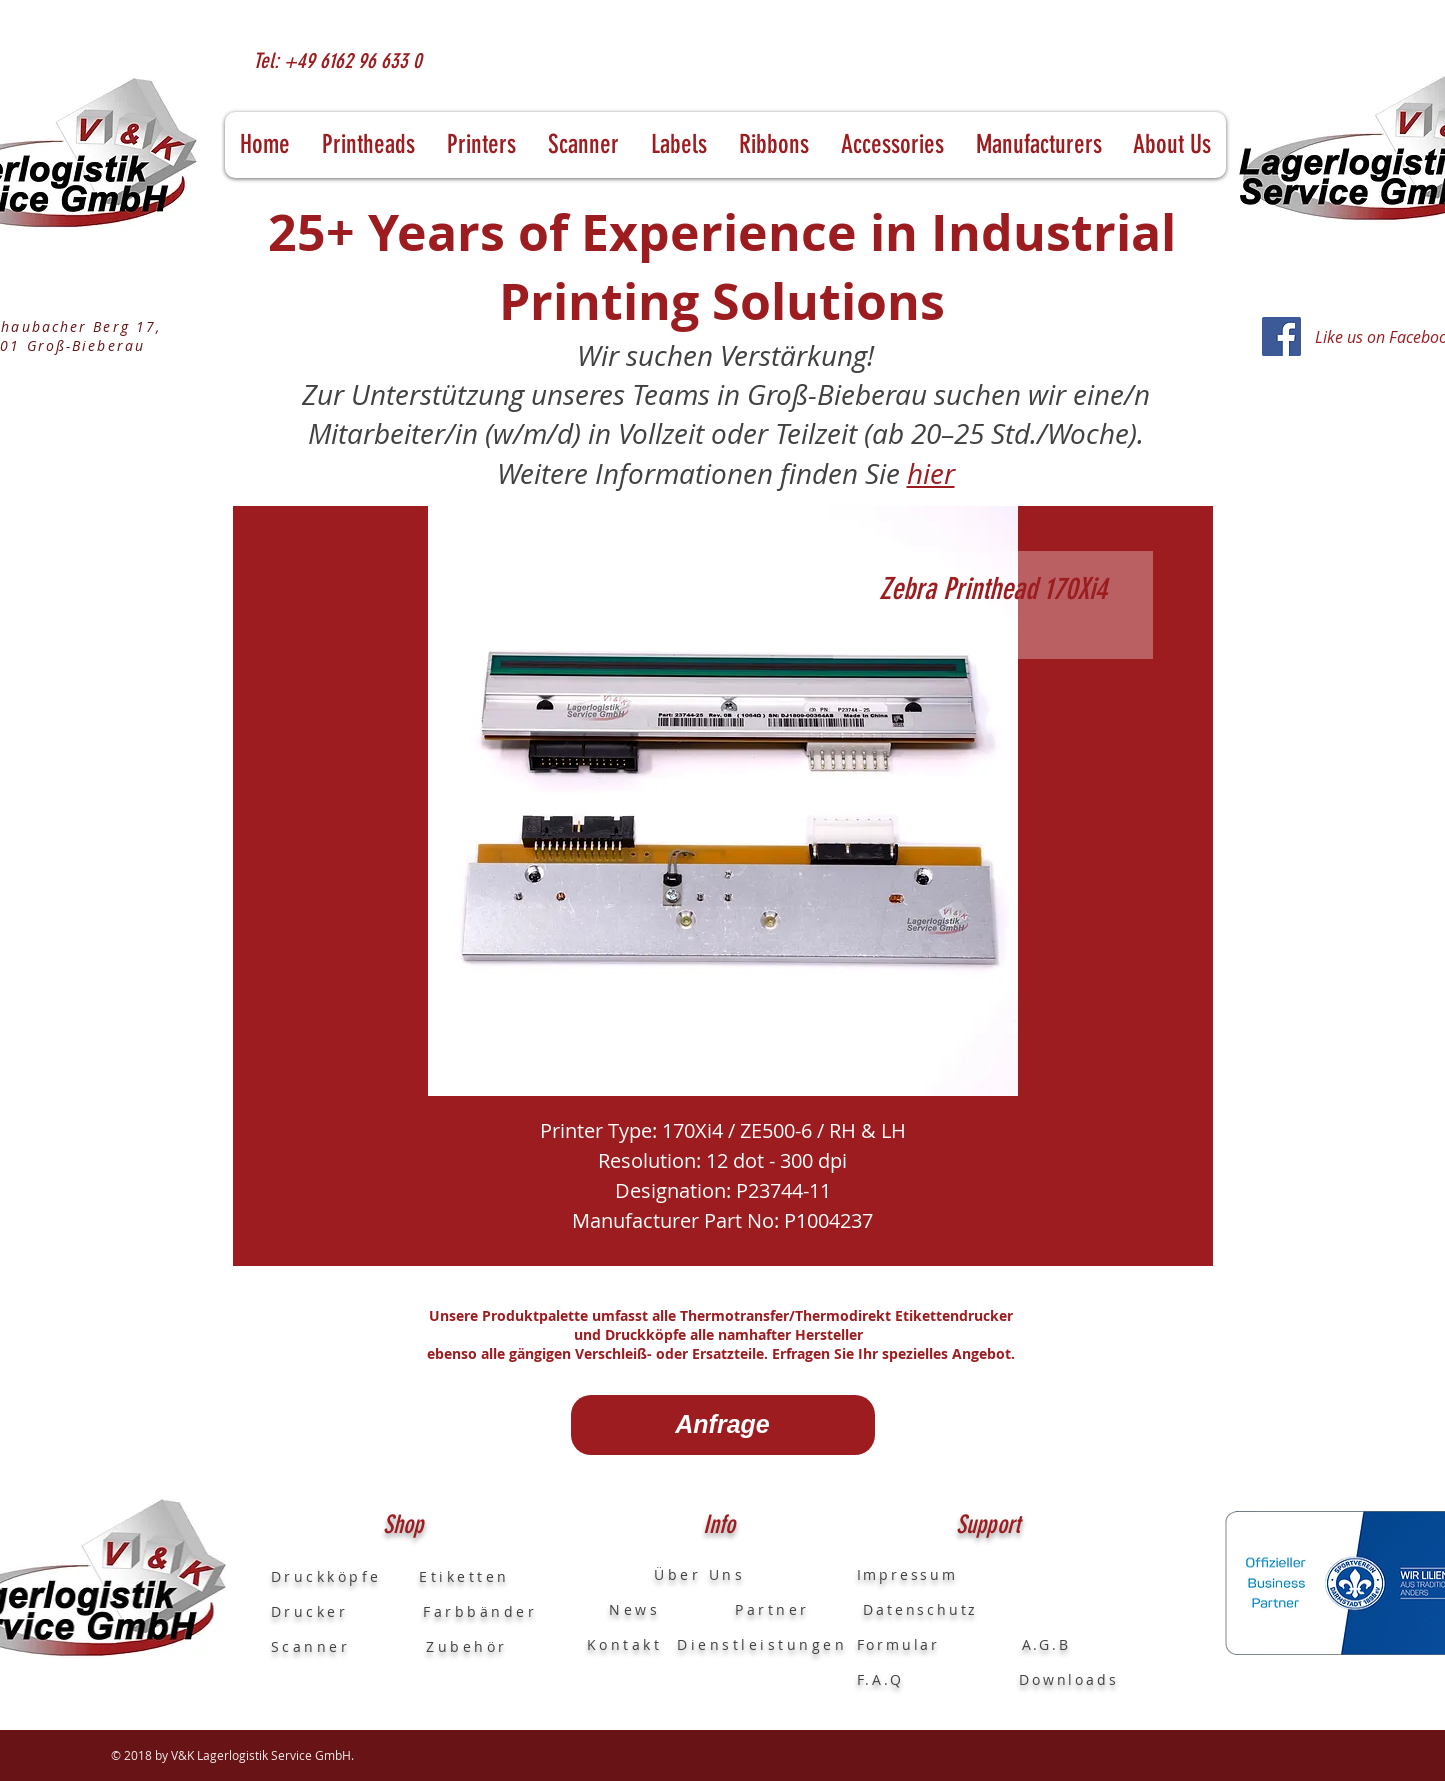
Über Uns (681, 1574)
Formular (902, 1644)
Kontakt (625, 1644)
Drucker (347, 1611)
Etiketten (464, 1576)
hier (931, 473)
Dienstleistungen (762, 1644)
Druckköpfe (345, 1576)
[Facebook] (1281, 336)
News (624, 1609)
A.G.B (1046, 1644)
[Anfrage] (723, 1425)
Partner (772, 1609)
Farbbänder (480, 1611)
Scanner (311, 1646)
